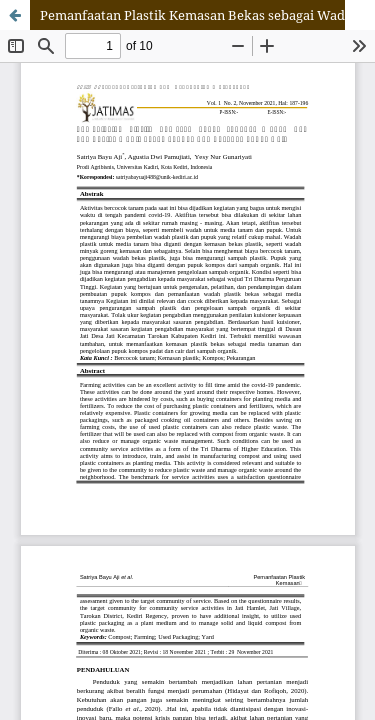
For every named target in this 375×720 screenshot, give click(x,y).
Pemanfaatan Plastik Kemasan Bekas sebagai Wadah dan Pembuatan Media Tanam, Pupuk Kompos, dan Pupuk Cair (207, 15)
